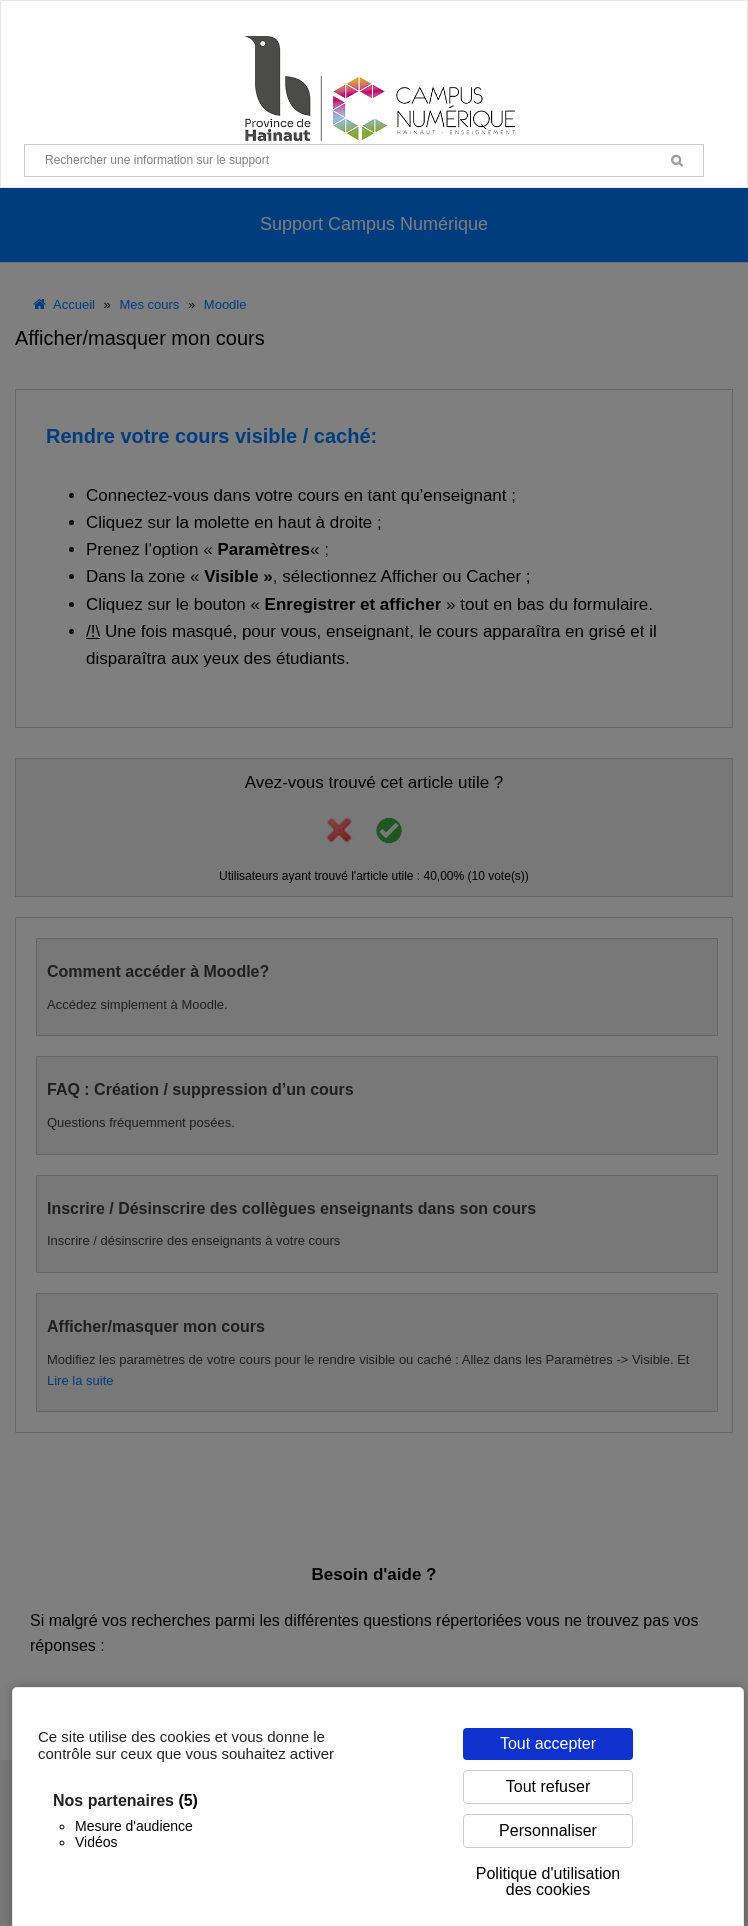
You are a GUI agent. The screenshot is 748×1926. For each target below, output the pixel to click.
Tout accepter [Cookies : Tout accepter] (548, 1743)
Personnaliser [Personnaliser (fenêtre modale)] (548, 1830)
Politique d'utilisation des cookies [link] (548, 1881)
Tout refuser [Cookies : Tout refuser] (548, 1786)
